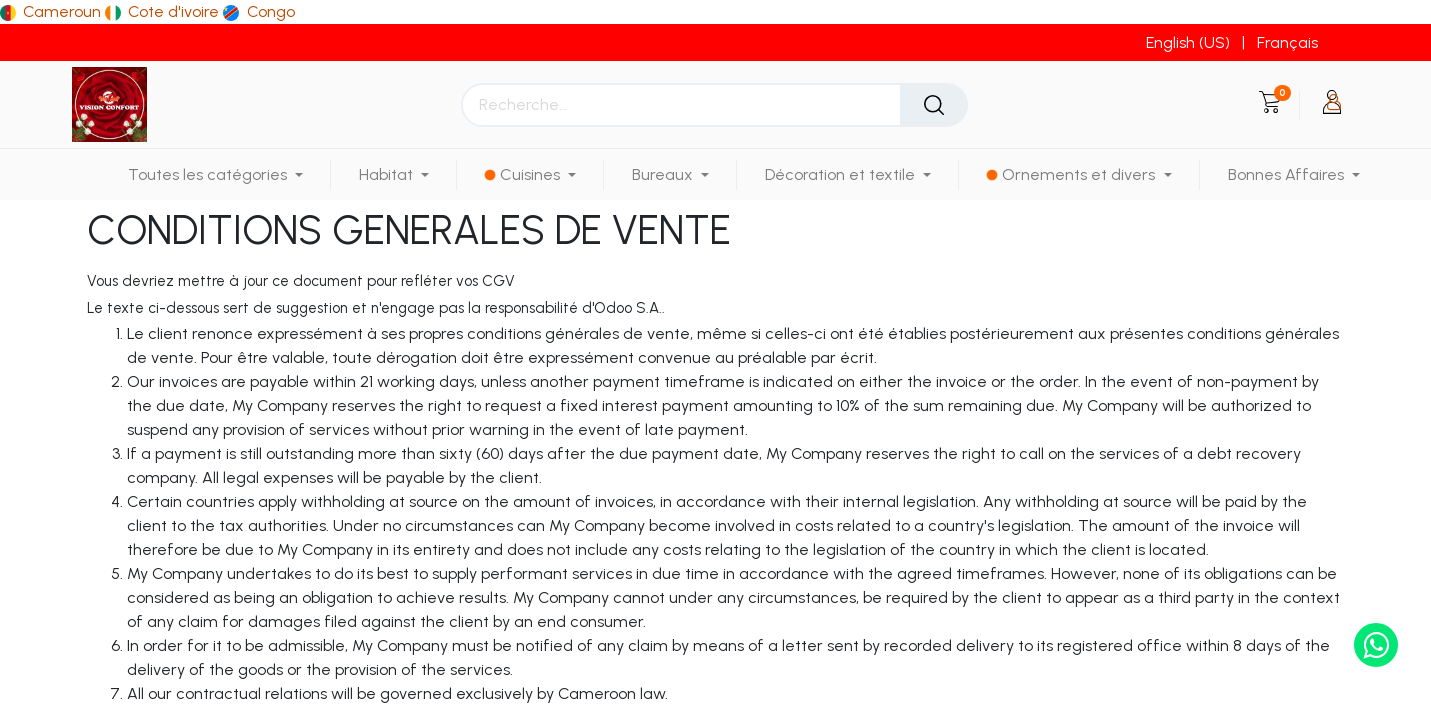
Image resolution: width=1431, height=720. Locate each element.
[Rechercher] (934, 105)
